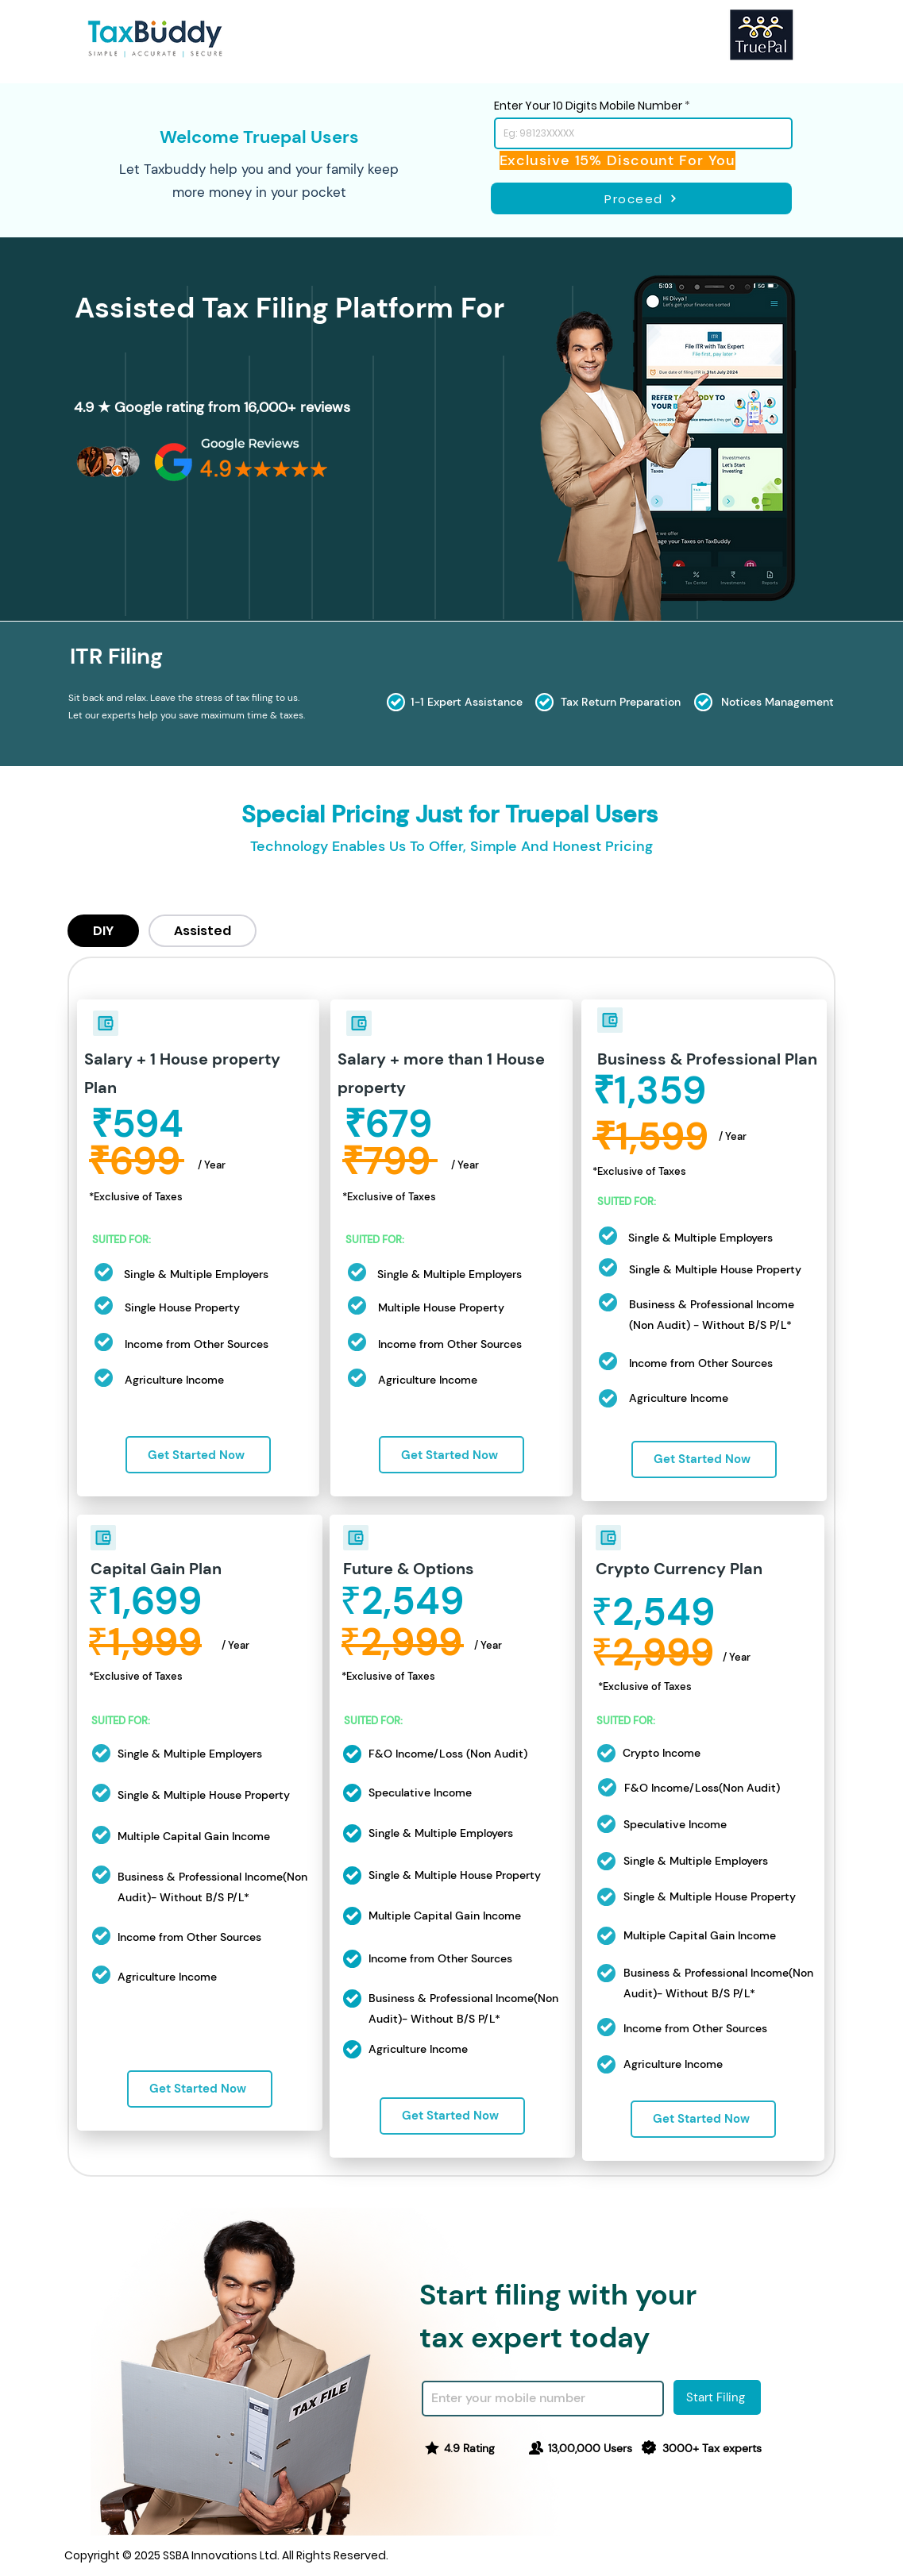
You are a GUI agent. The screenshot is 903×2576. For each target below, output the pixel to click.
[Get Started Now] (198, 1454)
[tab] (103, 930)
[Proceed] (641, 198)
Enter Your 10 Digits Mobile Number (588, 105)
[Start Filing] (717, 2397)
